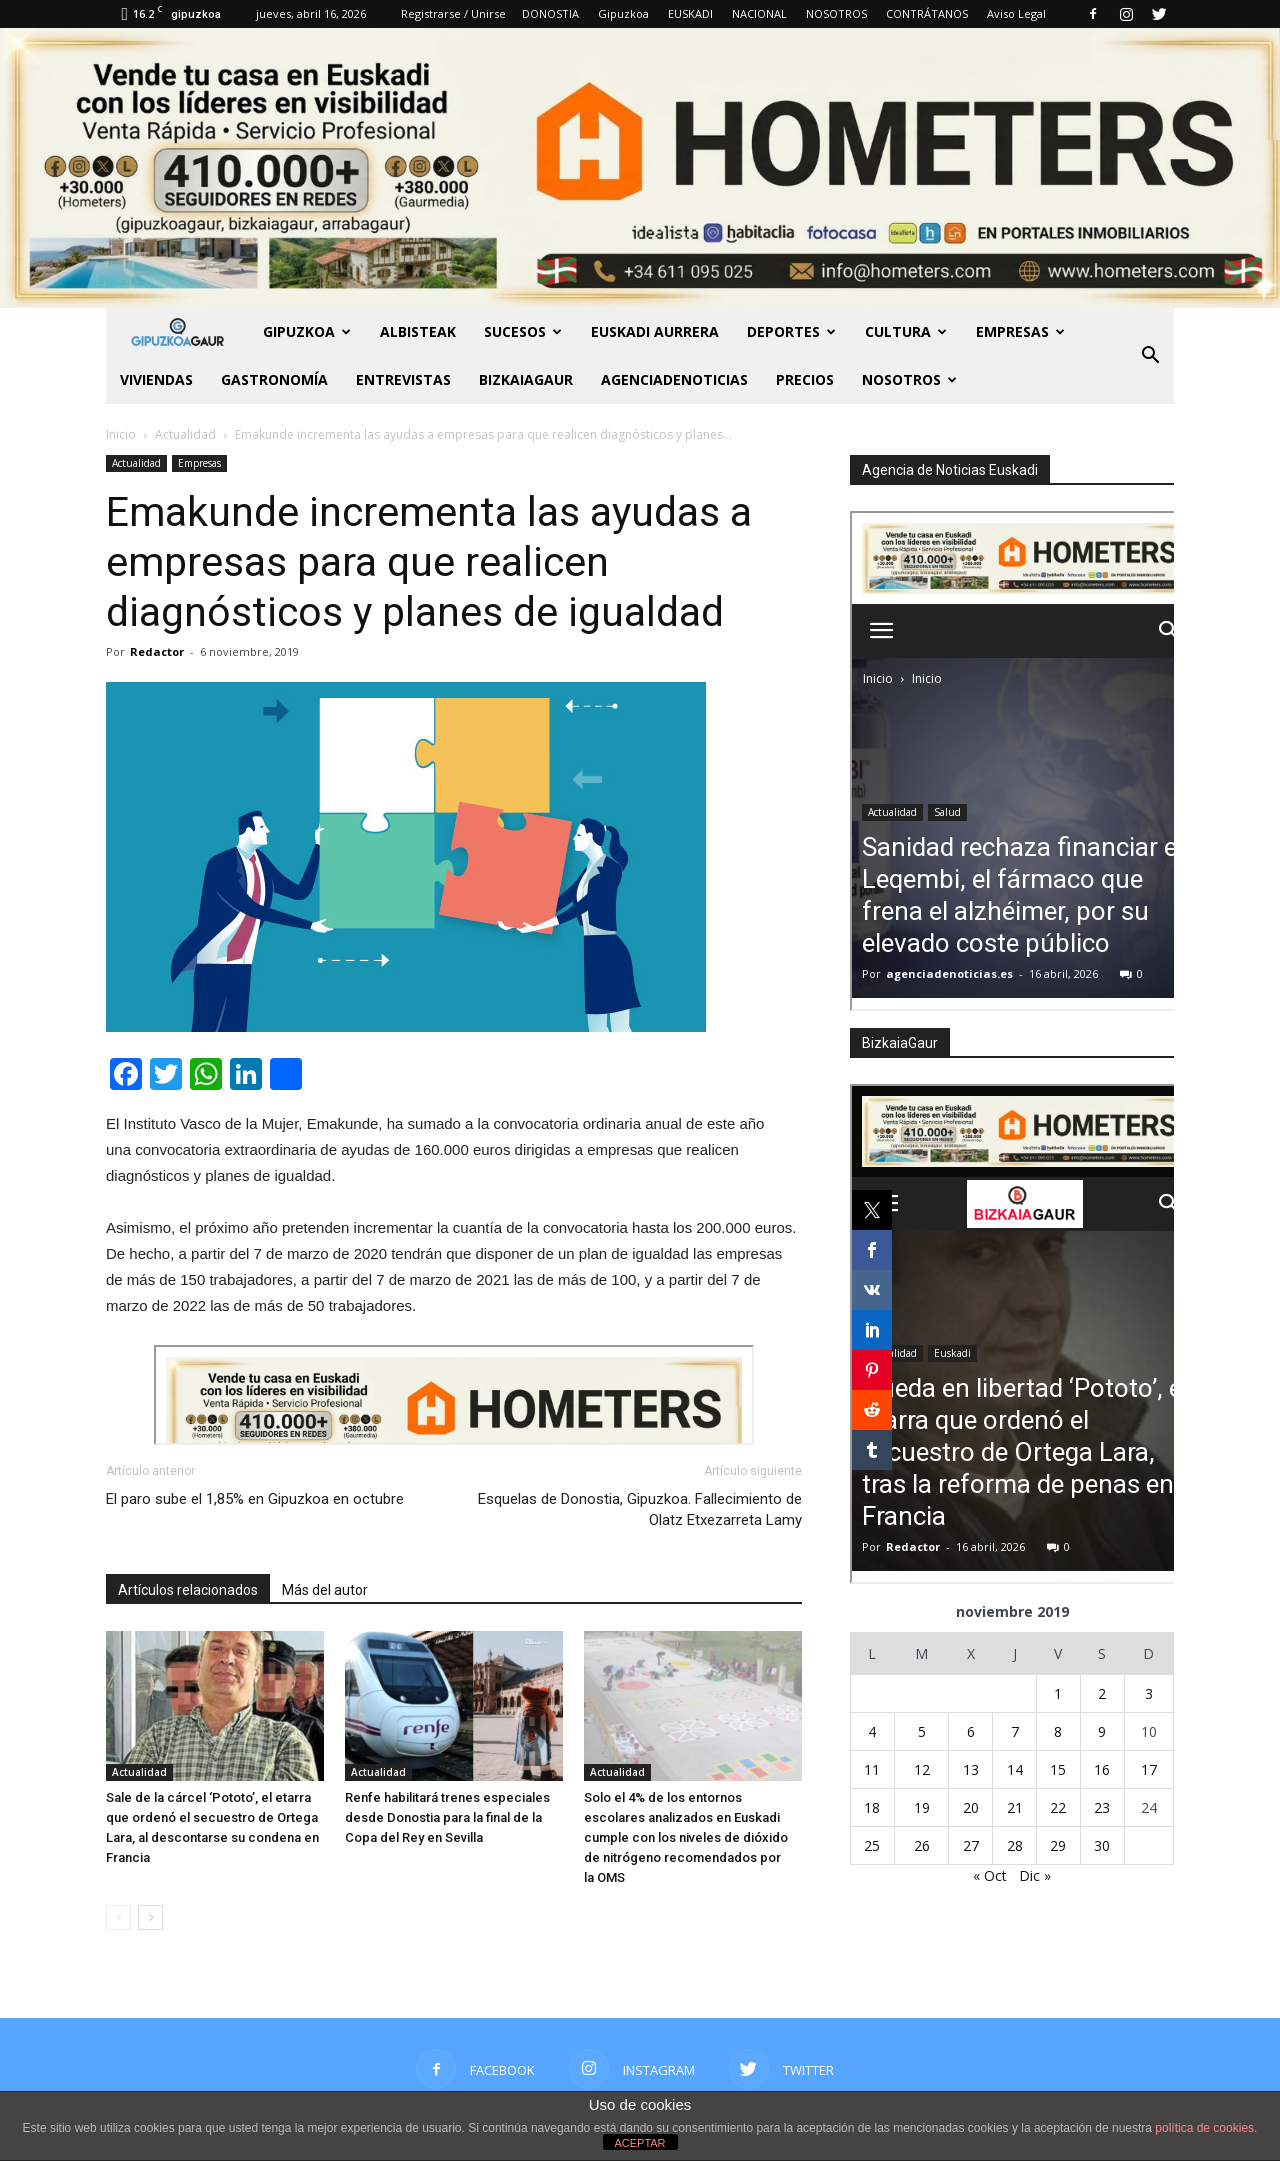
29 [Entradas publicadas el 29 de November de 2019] (1058, 1845)
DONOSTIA (550, 13)
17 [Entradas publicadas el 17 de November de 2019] (1149, 1769)
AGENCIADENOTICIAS (674, 379)
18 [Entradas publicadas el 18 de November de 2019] (872, 1807)
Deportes (791, 331)
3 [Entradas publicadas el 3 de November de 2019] (1149, 1693)
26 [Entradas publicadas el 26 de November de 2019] (922, 1845)
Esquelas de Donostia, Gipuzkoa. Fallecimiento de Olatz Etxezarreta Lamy (640, 1509)
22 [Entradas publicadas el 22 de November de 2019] (1058, 1807)
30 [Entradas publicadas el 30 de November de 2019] (1102, 1845)
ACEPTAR (639, 2143)
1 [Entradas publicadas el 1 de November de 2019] (1058, 1693)
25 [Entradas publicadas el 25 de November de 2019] (872, 1845)
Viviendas (156, 379)
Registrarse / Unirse (453, 13)
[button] (1150, 356)
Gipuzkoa (623, 13)
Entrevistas (403, 379)
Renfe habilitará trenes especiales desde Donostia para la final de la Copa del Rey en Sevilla (447, 1817)
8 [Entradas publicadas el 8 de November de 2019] (1058, 1731)
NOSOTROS (836, 13)
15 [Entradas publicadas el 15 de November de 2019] (1058, 1769)
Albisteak (418, 331)
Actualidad (136, 463)
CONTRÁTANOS (927, 13)
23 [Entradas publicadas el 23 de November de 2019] (1102, 1807)
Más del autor (325, 1590)
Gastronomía (274, 379)
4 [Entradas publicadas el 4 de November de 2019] (872, 1731)
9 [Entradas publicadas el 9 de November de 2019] (1102, 1731)
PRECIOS (805, 379)
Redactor (157, 651)
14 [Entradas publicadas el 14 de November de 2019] (1015, 1769)
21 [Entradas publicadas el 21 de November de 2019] (1015, 1807)
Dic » (1035, 1875)
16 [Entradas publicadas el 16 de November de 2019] (1102, 1769)
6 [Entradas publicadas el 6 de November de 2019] (971, 1731)
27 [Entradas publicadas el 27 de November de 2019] (971, 1845)
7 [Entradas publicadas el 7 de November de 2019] (1015, 1731)
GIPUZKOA (307, 331)
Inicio (121, 434)
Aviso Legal (1016, 13)
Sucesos (523, 331)
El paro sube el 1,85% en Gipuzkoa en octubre (255, 1499)
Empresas (1020, 331)
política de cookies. (1206, 2128)
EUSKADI (690, 13)
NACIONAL (759, 13)
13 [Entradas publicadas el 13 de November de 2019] (971, 1769)
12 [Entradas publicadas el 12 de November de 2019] (922, 1769)
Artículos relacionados (188, 1590)
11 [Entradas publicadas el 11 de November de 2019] (872, 1769)
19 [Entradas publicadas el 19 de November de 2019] (922, 1807)
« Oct (990, 1875)
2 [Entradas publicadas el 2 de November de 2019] (1102, 1693)
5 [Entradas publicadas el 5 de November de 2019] (922, 1731)
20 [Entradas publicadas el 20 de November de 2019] (971, 1807)
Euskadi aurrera (655, 331)
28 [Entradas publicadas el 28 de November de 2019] (1015, 1845)
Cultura (906, 331)
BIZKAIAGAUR (526, 379)
